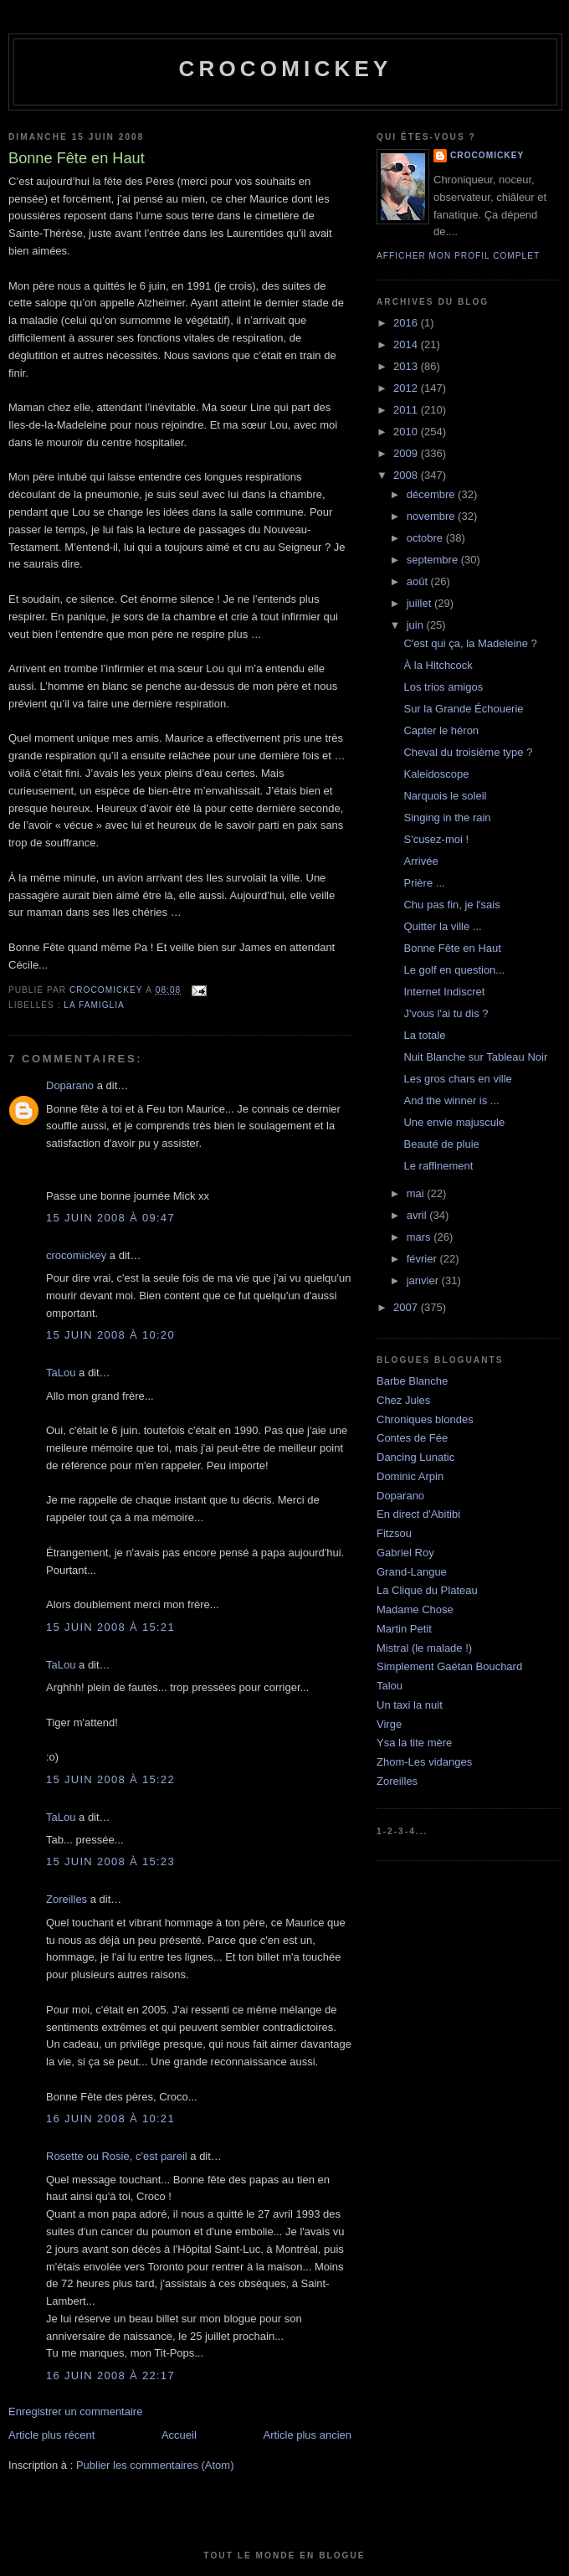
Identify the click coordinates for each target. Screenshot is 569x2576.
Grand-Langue (412, 1572)
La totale (424, 1035)
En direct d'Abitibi (418, 1514)
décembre (432, 494)
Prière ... (423, 883)
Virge (389, 1724)
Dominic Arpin (410, 1476)
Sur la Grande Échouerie (463, 708)
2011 (407, 410)
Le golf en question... (454, 970)
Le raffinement (438, 1165)
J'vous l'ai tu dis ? (445, 1013)
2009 (407, 453)
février (423, 1258)
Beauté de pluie (441, 1144)
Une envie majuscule (454, 1122)
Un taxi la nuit (410, 1705)
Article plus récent (51, 2435)
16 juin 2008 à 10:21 (110, 2118)
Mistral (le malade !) (424, 1648)
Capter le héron (441, 730)
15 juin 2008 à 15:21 (110, 1627)
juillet (420, 603)
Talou (389, 1685)
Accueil (179, 2435)
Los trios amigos (443, 687)
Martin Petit (404, 1628)
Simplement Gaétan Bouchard (449, 1666)
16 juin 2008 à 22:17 (110, 2375)
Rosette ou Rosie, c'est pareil (116, 2156)
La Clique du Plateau (427, 1590)
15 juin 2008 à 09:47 (110, 1217)
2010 (407, 431)
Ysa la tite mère (414, 1742)
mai (417, 1193)
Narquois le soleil (444, 795)
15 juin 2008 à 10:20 (110, 1335)
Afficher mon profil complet (458, 255)
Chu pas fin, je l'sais (451, 904)
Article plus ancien (308, 2435)
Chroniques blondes (425, 1419)
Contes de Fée (412, 1438)
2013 (407, 366)
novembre (432, 516)
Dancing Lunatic (415, 1457)
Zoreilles (66, 1899)
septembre (434, 559)
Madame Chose (415, 1609)
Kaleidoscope (436, 774)
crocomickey (285, 68)
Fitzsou (394, 1533)
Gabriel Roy (405, 1552)
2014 (407, 344)
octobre (426, 538)
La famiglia (94, 1005)
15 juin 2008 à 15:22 (110, 1779)
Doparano (70, 1085)
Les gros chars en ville (457, 1078)
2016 (407, 322)
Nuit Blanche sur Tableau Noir (475, 1057)
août (419, 581)
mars (420, 1237)
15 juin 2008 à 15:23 (110, 1861)
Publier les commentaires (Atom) (155, 2465)
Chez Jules (403, 1400)
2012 (407, 388)
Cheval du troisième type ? (467, 752)
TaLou (60, 1372)
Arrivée (420, 861)
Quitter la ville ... (442, 926)
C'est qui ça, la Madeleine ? (469, 643)
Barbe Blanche (412, 1381)
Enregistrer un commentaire (75, 2411)
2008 (407, 475)
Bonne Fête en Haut (451, 948)
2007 (407, 1307)
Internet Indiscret (443, 991)
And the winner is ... (451, 1100)
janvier (424, 1280)
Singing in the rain (446, 817)
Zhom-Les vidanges (424, 1762)
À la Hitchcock (437, 665)
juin (417, 625)
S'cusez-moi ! (436, 839)
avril (418, 1215)
